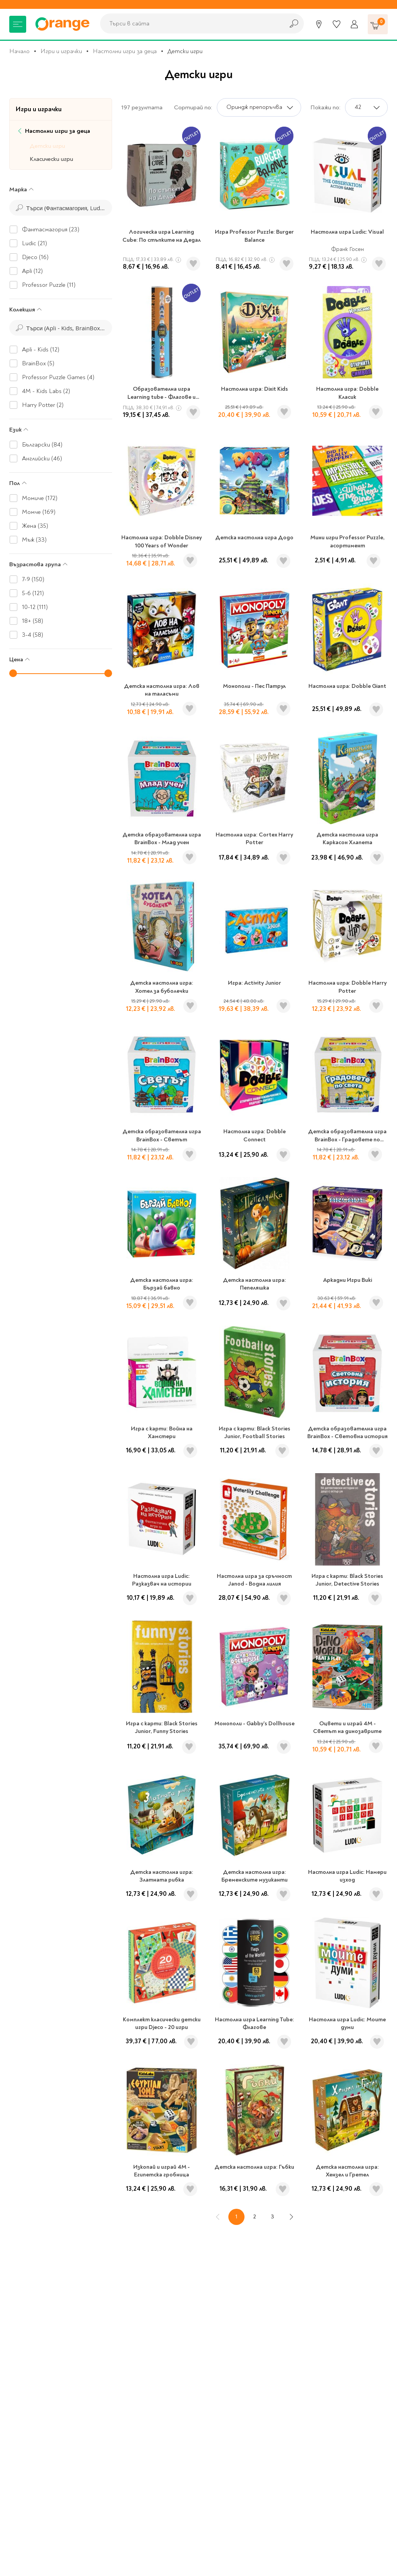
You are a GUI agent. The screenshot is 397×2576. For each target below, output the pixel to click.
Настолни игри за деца (125, 51)
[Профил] (354, 24)
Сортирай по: (193, 107)
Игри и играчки (61, 51)
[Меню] (17, 24)
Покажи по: (325, 107)
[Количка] (378, 24)
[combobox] (190, 23)
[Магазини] (319, 24)
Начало (19, 51)
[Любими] (336, 24)
